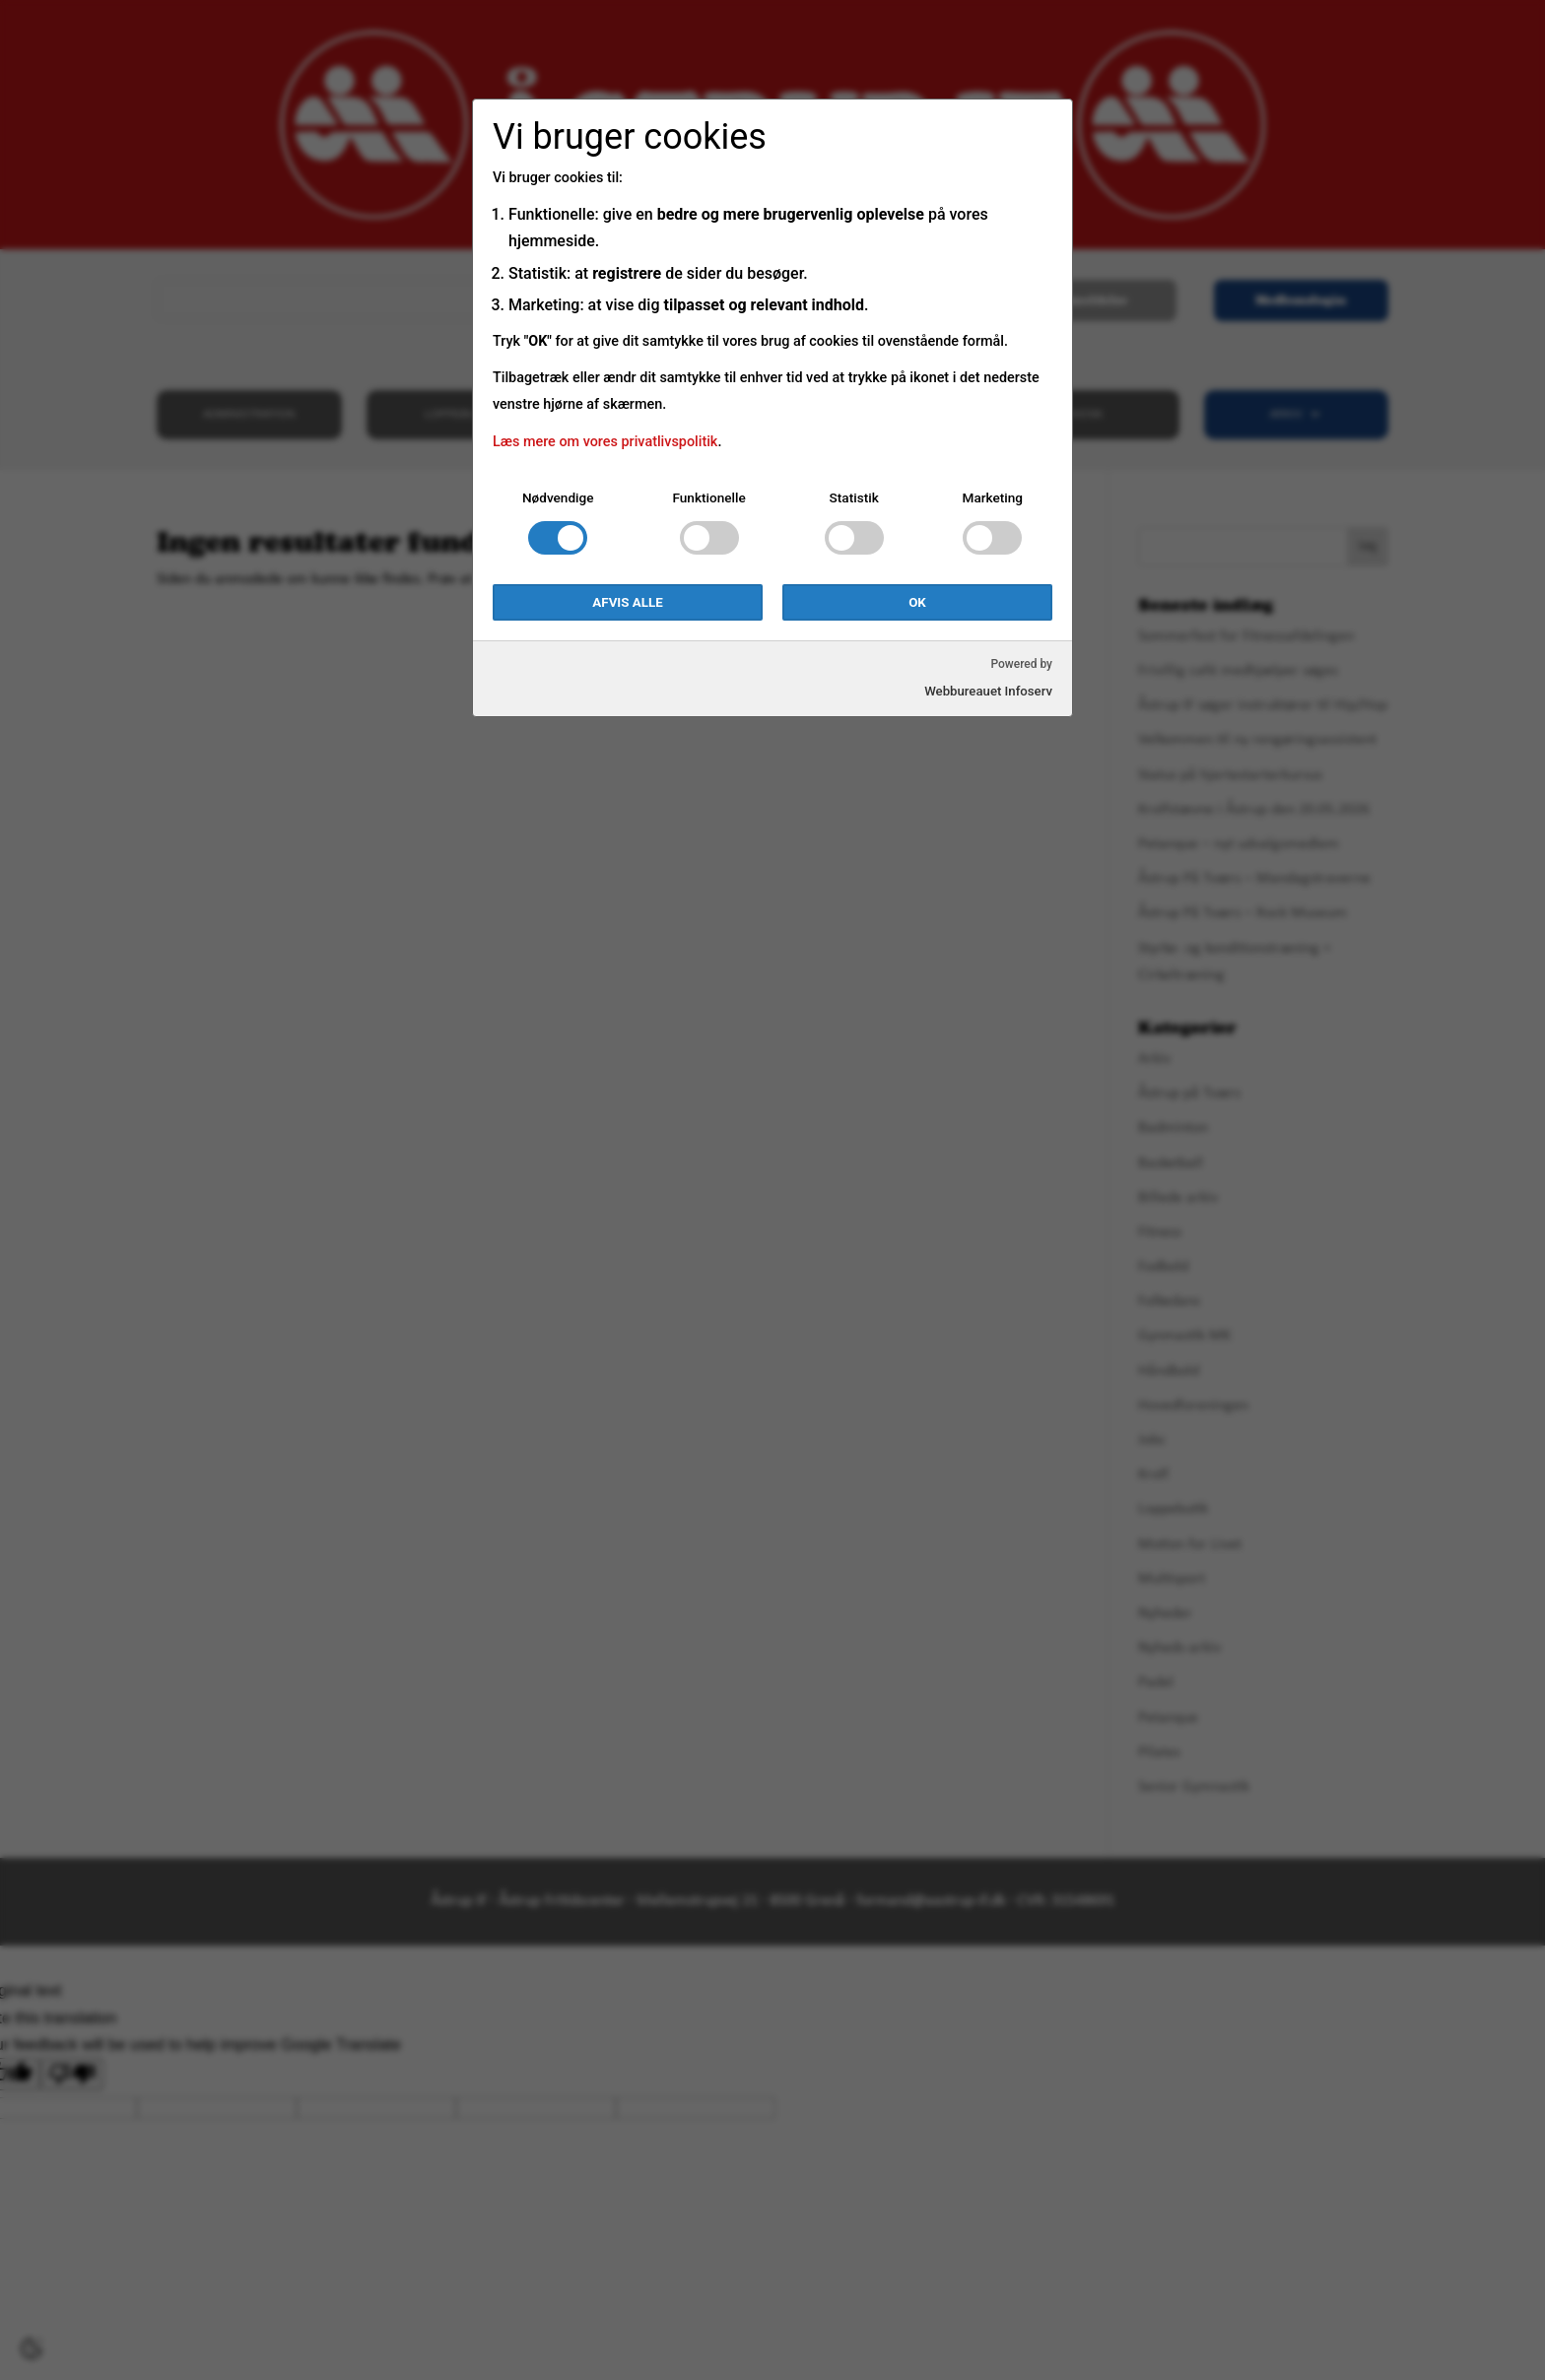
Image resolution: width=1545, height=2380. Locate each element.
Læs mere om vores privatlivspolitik (605, 441)
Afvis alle (627, 602)
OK (917, 602)
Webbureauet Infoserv (988, 691)
